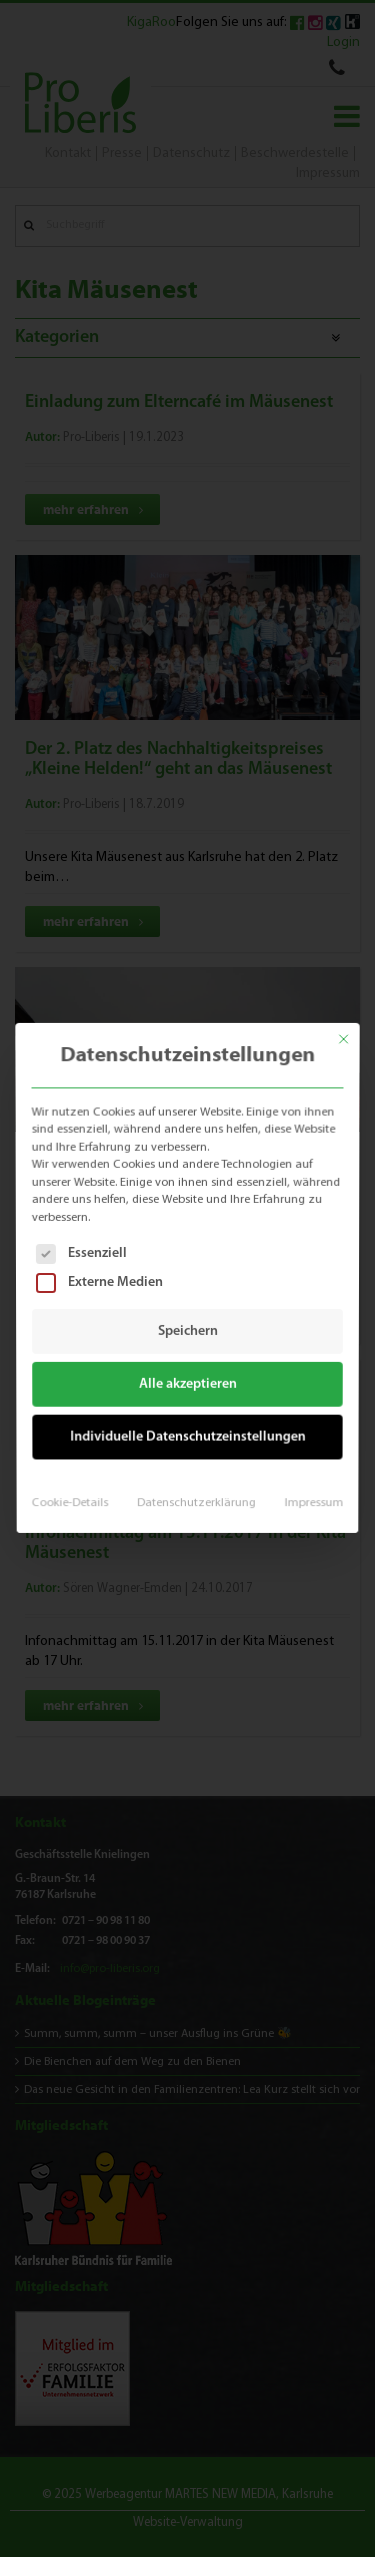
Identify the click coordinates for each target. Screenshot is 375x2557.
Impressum (309, 1493)
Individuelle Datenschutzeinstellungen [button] (187, 1432)
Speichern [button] (187, 1330)
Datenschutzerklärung (196, 1493)
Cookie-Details (74, 1493)
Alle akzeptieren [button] (187, 1382)
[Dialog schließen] (351, 1027)
